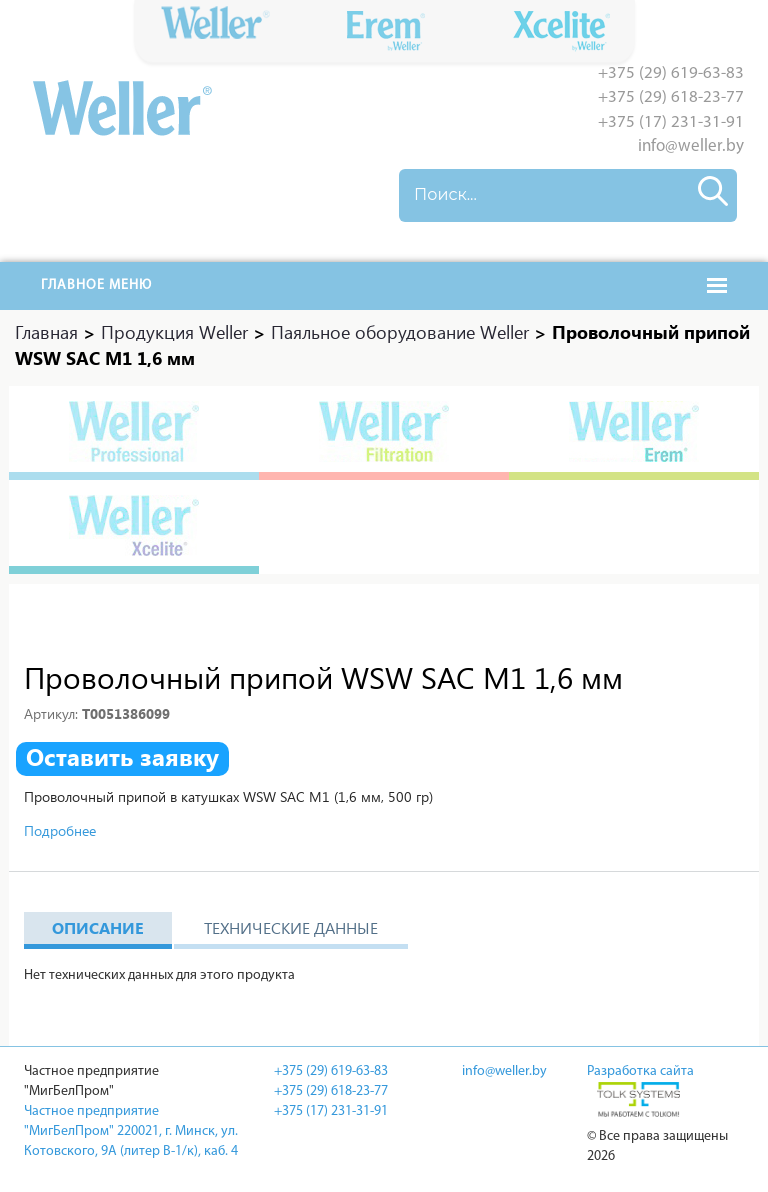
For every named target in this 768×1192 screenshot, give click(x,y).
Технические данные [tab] (291, 927)
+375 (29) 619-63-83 (671, 73)
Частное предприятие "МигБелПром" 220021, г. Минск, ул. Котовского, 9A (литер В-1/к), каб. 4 (131, 1131)
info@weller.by (691, 146)
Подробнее (60, 830)
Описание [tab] (98, 927)
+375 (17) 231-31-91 (671, 122)
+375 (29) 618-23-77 (671, 97)
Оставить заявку (122, 757)
